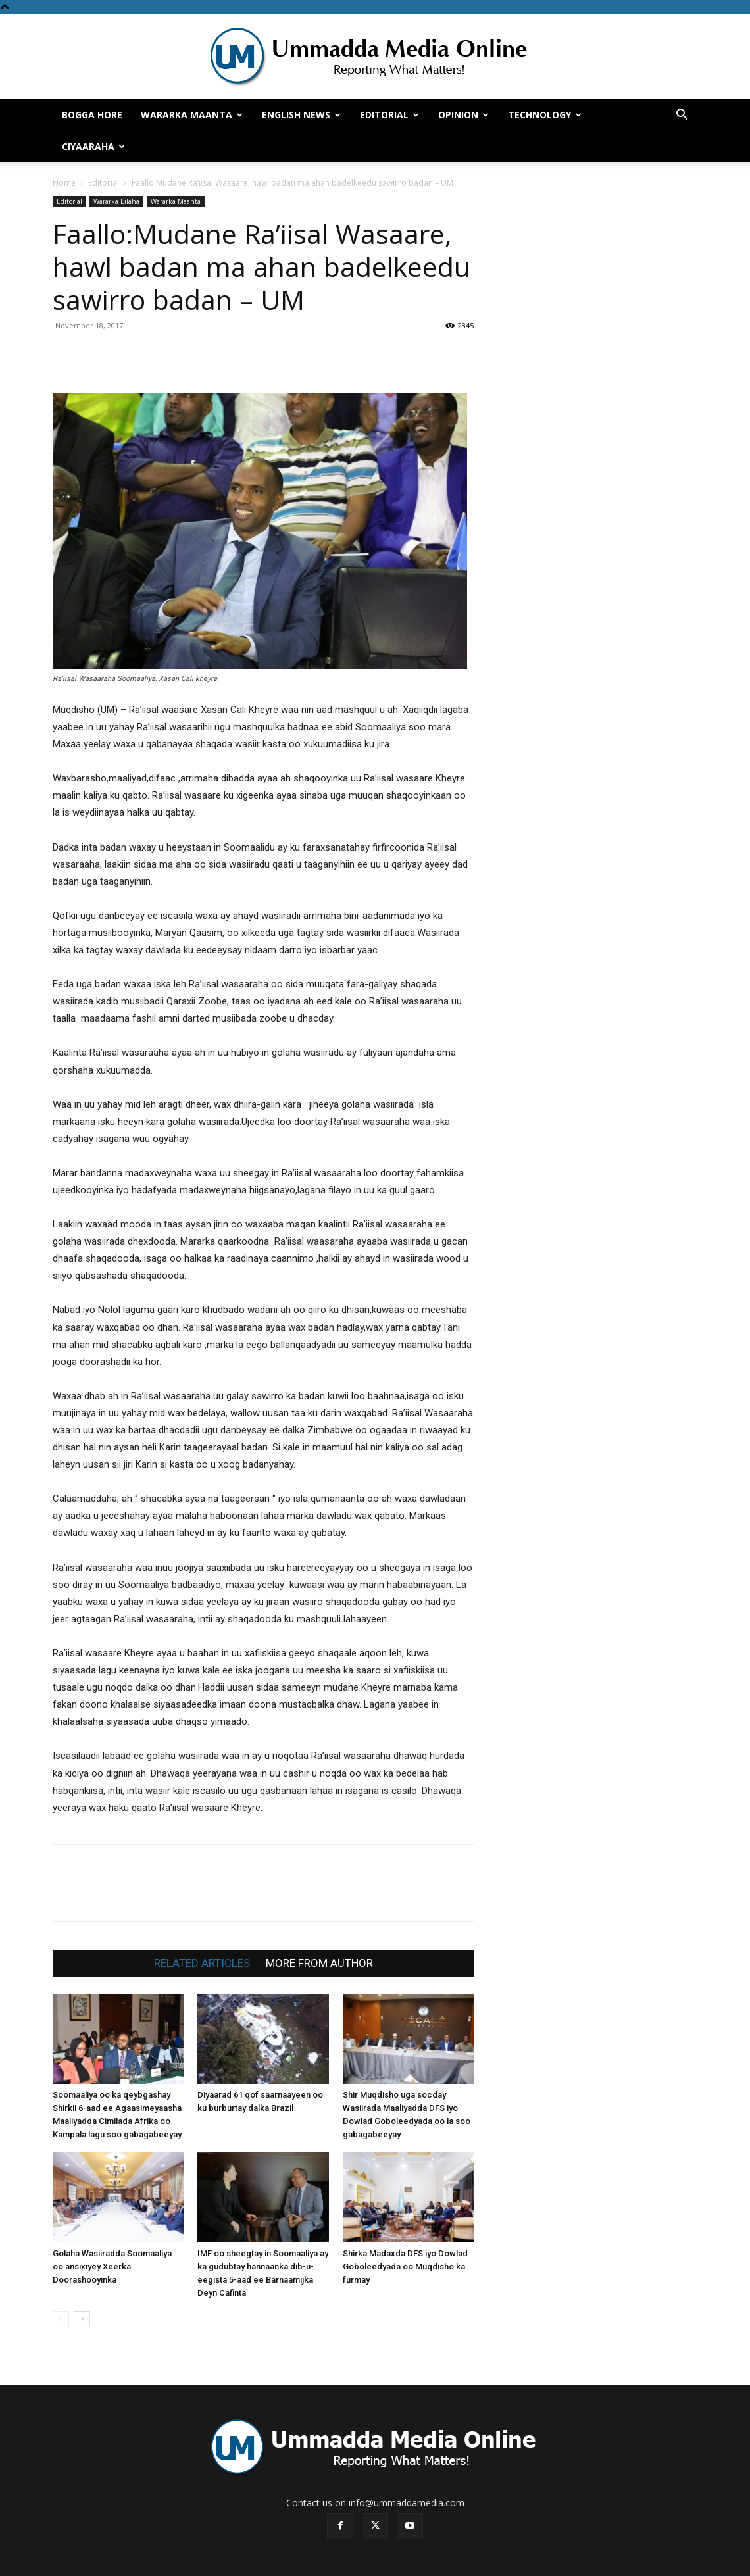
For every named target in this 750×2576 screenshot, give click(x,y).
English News (301, 115)
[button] (681, 116)
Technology (545, 115)
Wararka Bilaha (116, 201)
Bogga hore (92, 115)
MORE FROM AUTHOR (319, 1963)
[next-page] (82, 2319)
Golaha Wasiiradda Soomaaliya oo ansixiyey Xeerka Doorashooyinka (112, 2266)
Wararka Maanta (192, 115)
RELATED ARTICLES (202, 1963)
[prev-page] (61, 2319)
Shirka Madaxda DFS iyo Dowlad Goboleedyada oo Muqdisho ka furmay (405, 2266)
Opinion (463, 115)
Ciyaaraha (93, 146)
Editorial (389, 115)
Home (64, 182)
